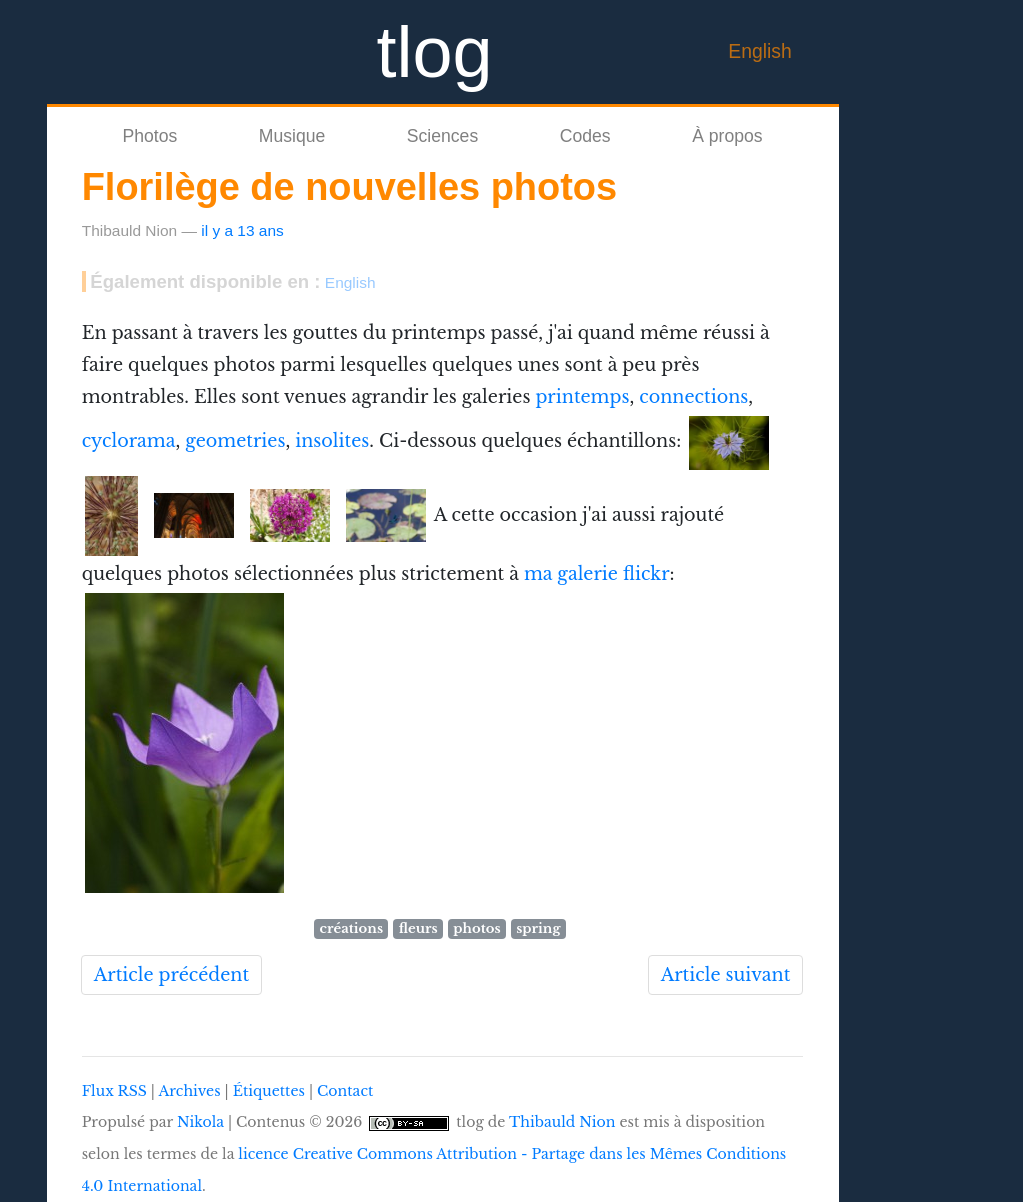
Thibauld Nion (562, 1122)
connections (693, 397)
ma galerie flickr (597, 574)
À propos (727, 136)
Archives (189, 1091)
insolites (332, 442)
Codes (585, 136)
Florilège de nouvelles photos (349, 187)
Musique (292, 136)
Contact (345, 1091)
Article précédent (171, 975)
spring (538, 928)
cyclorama (129, 442)
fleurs (418, 928)
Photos (149, 136)
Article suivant (726, 975)
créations (351, 928)
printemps (582, 397)
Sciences (442, 136)
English (760, 51)
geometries (235, 442)
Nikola (200, 1122)
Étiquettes (269, 1091)
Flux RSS (114, 1091)
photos (476, 928)
